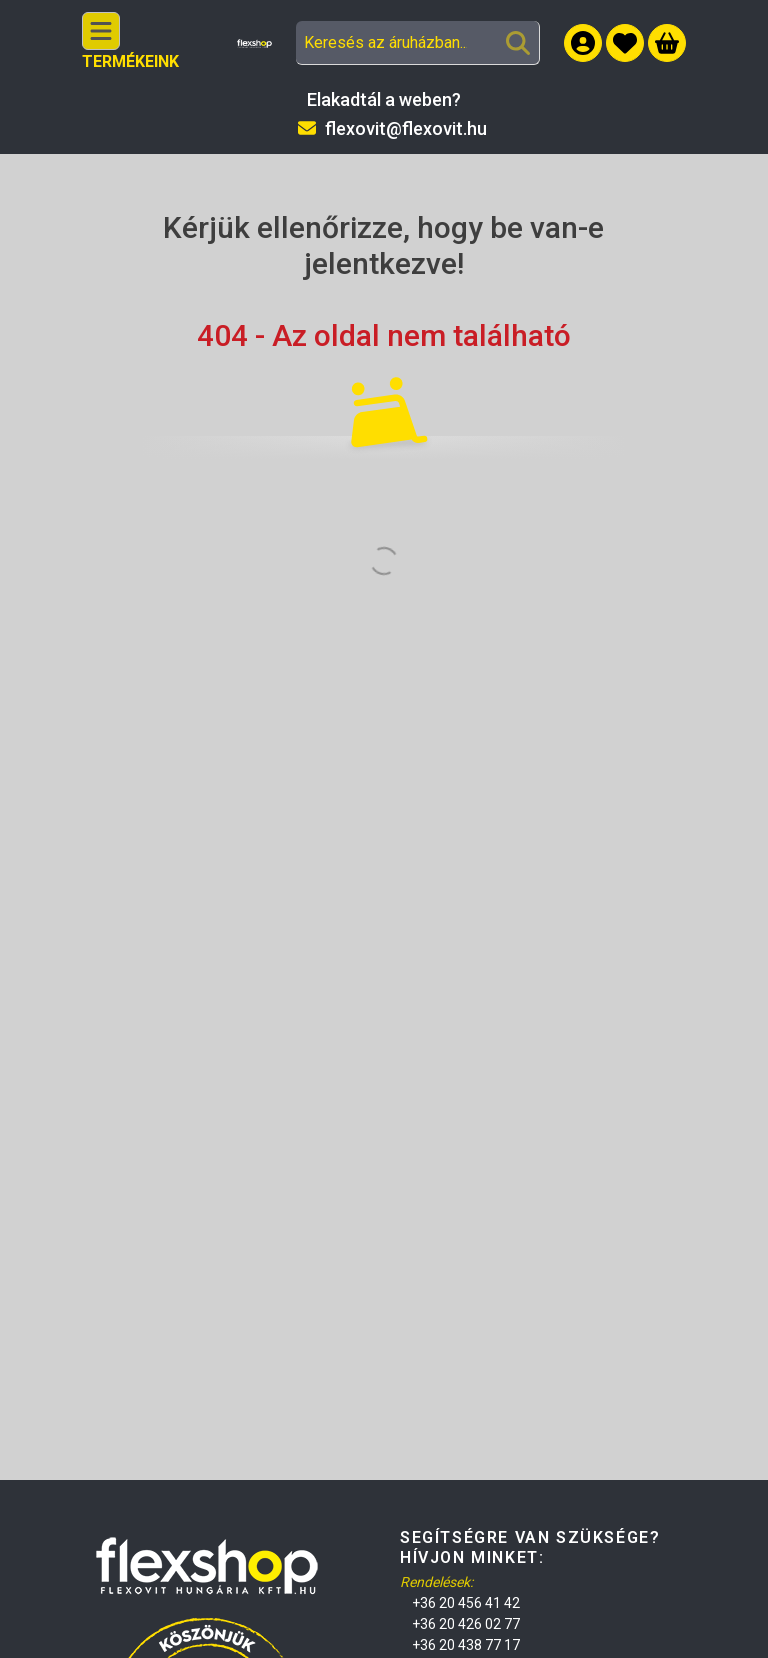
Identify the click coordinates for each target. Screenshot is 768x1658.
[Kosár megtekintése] (667, 43)
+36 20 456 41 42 (466, 1603)
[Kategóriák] (101, 31)
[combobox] (418, 43)
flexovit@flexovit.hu (406, 128)
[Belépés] (583, 43)
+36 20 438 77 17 (466, 1645)
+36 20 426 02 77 (466, 1624)
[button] (625, 43)
